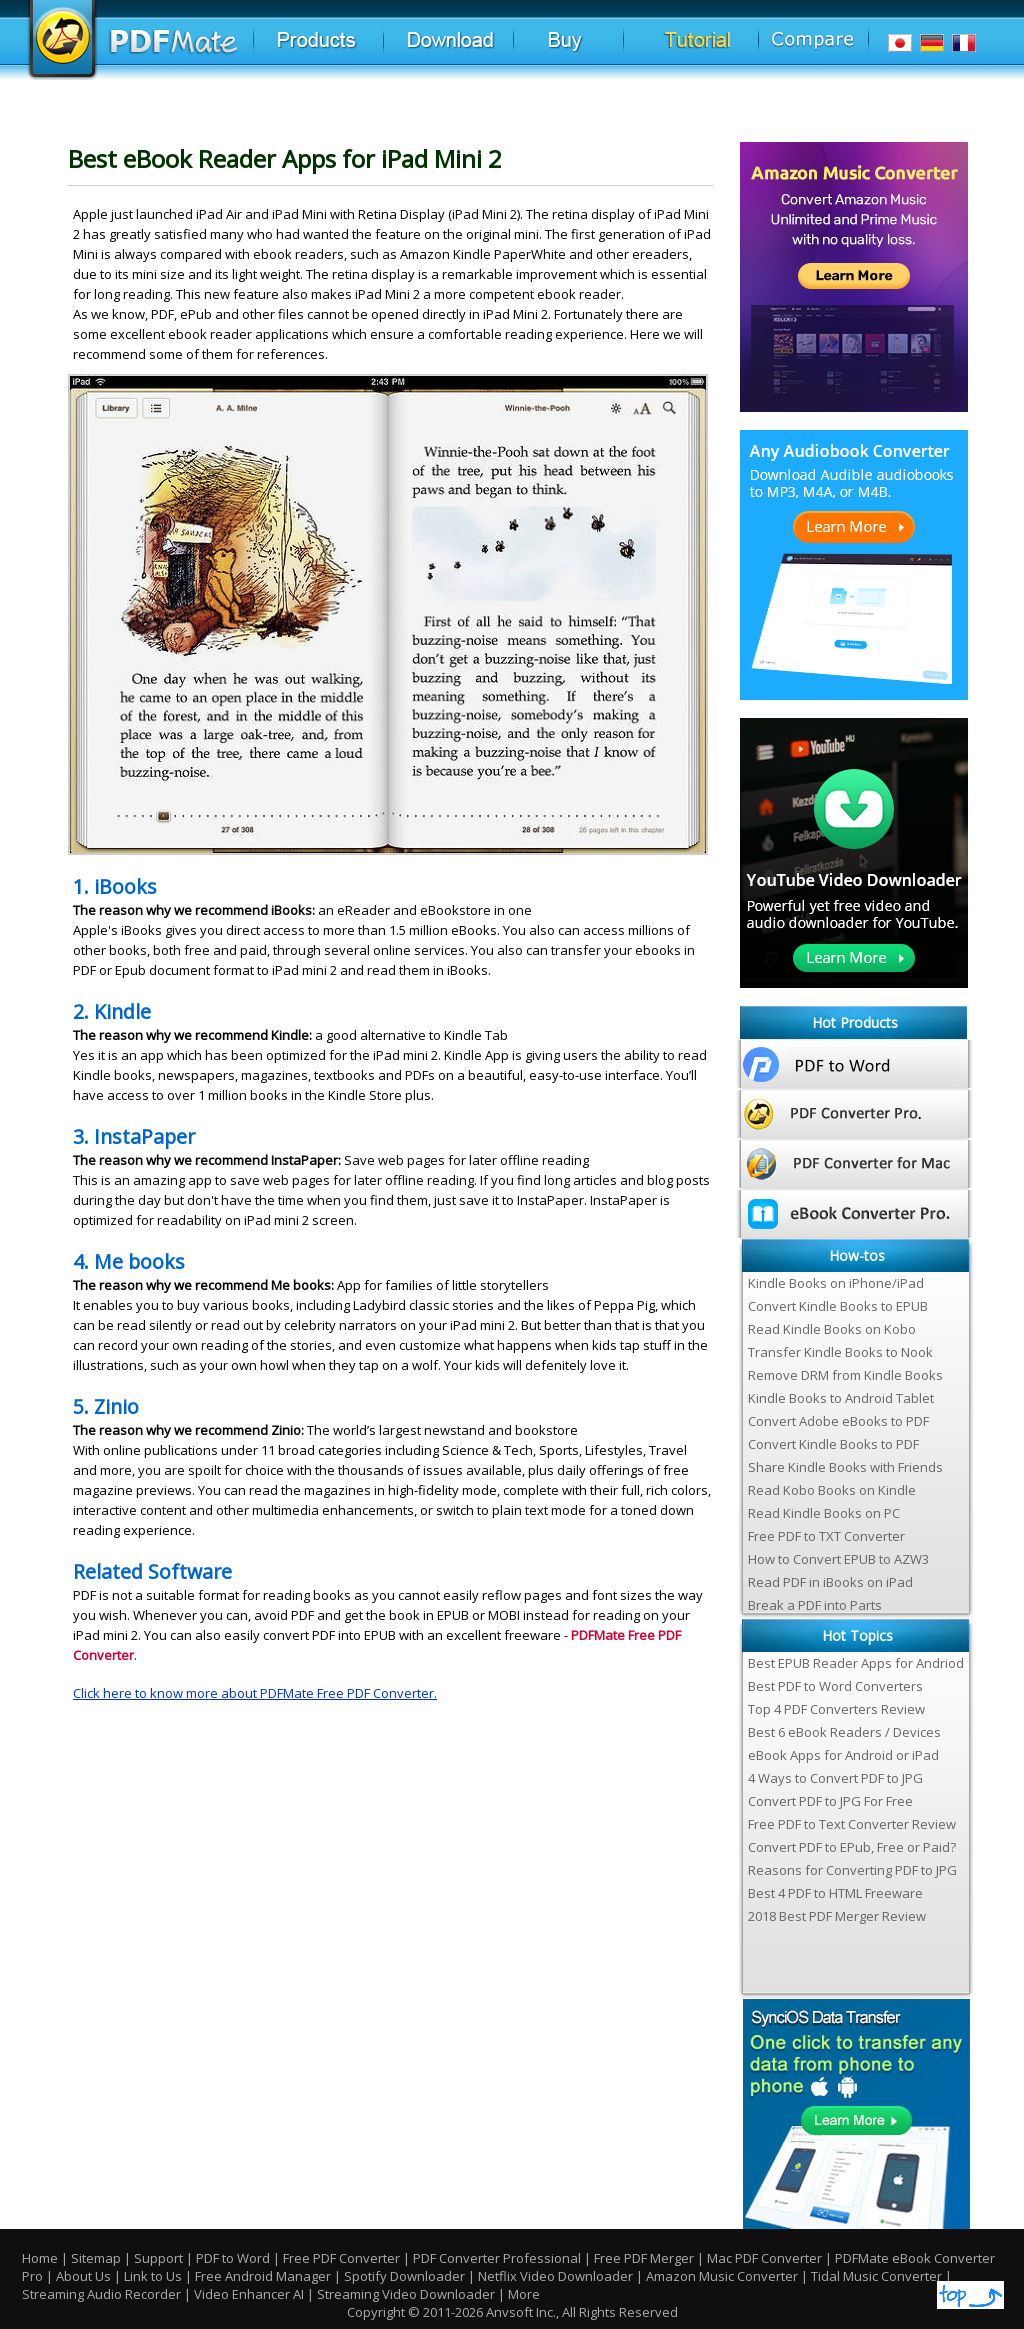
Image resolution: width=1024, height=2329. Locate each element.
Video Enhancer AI (249, 2294)
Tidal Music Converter (876, 2276)
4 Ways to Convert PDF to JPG (835, 1778)
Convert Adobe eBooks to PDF (838, 1421)
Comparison (828, 48)
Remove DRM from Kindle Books (845, 1375)
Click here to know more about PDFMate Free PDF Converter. (255, 1693)
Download (478, 49)
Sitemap (96, 2258)
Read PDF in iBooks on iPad (830, 1582)
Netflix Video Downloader (555, 2276)
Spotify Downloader (404, 2276)
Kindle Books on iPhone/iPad (836, 1283)
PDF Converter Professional (497, 2258)
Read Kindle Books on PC (824, 1513)
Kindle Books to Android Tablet (841, 1398)
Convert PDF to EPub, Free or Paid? (852, 1847)
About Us (85, 2276)
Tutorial (720, 49)
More (524, 2294)
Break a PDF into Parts (815, 1605)
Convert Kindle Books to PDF (833, 1444)
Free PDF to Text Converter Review (852, 1824)
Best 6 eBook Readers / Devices (844, 1732)
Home (40, 2258)
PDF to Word (233, 2258)
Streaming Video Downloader (406, 2294)
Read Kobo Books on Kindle (832, 1490)
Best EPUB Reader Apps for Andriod (856, 1663)
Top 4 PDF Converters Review (836, 1709)
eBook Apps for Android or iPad (843, 1755)
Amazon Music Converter (722, 2276)
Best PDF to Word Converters (835, 1686)
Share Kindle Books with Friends (845, 1467)
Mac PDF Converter (764, 2258)
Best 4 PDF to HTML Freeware (835, 1893)
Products (343, 49)
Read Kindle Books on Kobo (832, 1329)
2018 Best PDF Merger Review (837, 1916)
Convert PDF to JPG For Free (830, 1801)
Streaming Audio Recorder (101, 2294)
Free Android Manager (263, 2276)
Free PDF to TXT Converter (826, 1536)
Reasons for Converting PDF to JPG (852, 1870)
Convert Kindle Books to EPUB (838, 1306)
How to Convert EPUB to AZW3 (838, 1559)
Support (158, 2258)
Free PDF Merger (644, 2258)
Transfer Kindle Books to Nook (840, 1352)
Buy (605, 49)
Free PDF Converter (341, 2258)
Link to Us (154, 2276)
